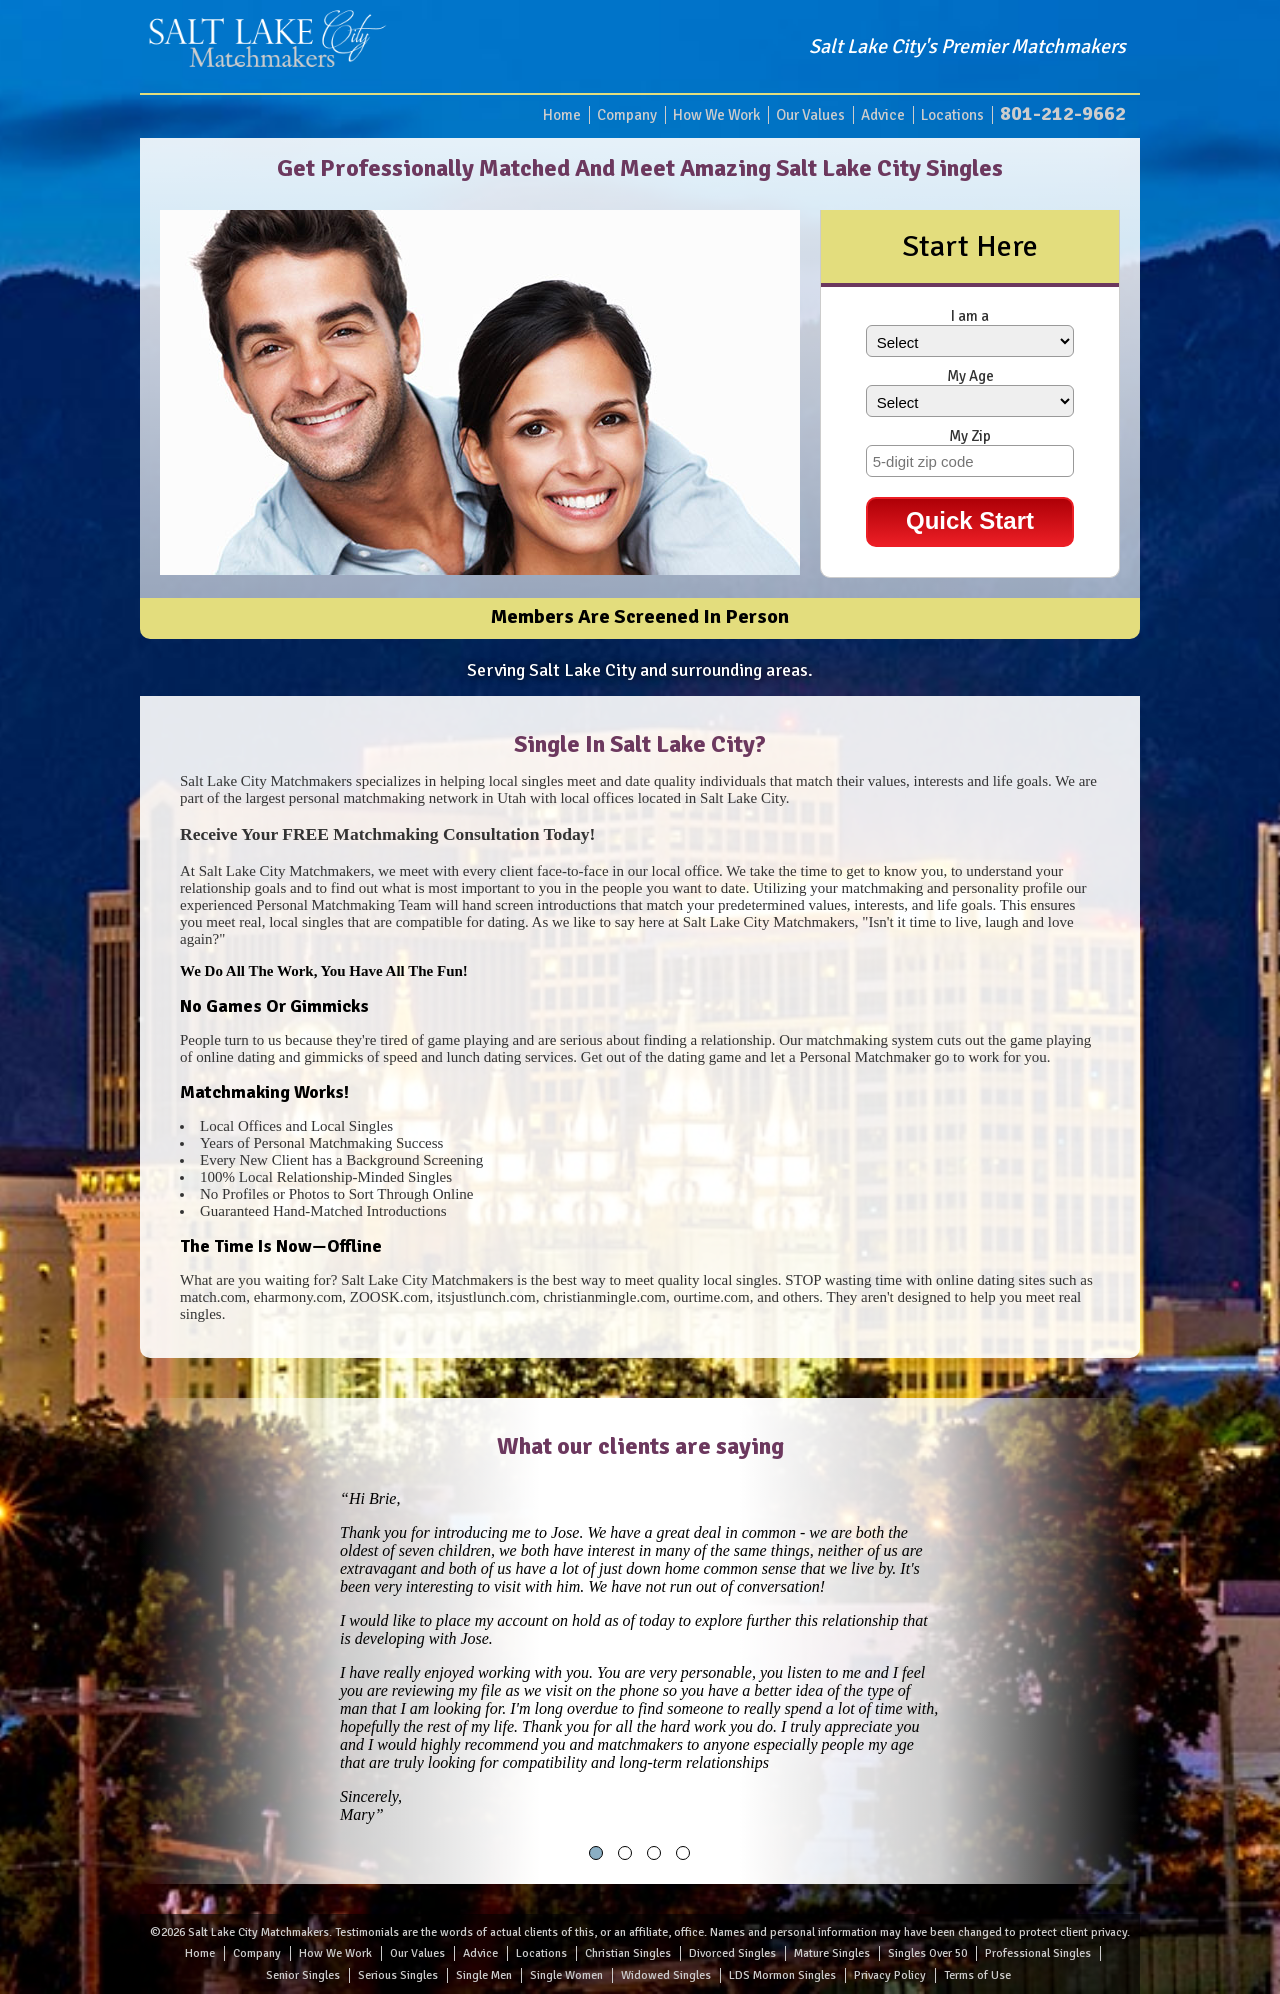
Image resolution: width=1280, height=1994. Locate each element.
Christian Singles (628, 1953)
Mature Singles (832, 1953)
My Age (970, 376)
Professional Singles (1038, 1953)
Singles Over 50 (927, 1953)
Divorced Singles (732, 1953)
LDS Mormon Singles (782, 1975)
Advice (883, 115)
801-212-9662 (1063, 113)
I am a (970, 316)
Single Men (484, 1975)
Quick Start (970, 520)
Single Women (566, 1975)
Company (627, 115)
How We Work (716, 115)
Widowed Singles (666, 1975)
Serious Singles (398, 1975)
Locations (952, 115)
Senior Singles (303, 1975)
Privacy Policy (890, 1975)
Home (562, 115)
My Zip (970, 436)
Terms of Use (977, 1975)
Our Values (810, 115)
